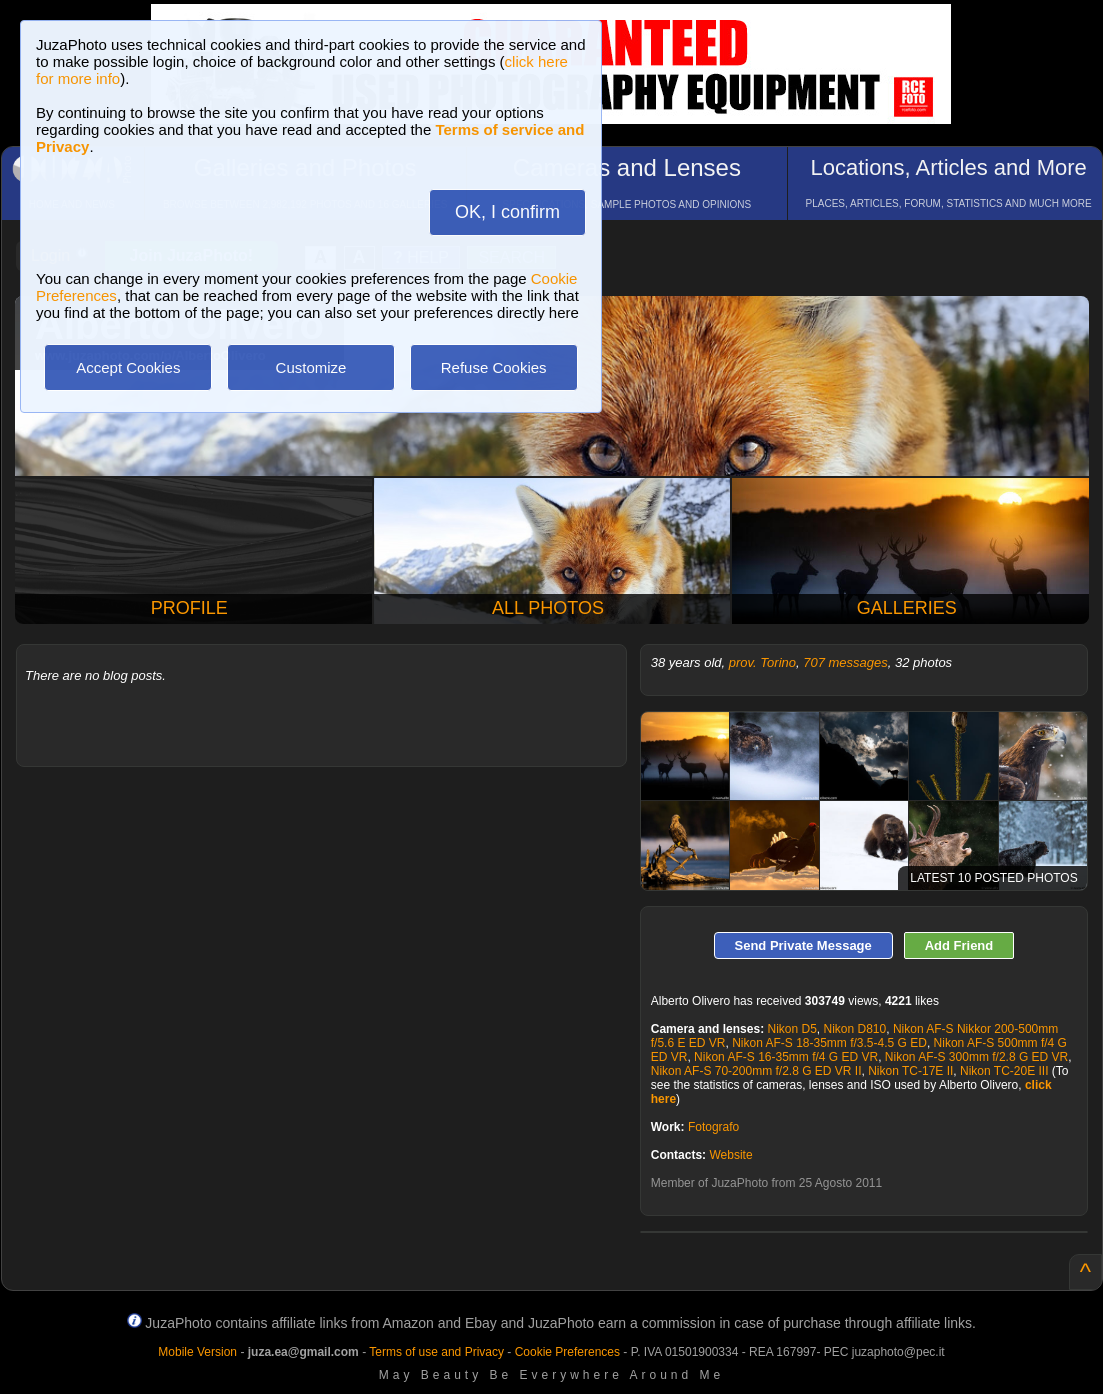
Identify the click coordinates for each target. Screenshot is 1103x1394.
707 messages (845, 662)
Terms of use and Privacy (436, 1352)
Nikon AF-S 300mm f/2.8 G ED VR (976, 1057)
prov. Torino (762, 662)
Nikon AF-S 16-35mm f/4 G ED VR (786, 1057)
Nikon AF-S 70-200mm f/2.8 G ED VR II (756, 1071)
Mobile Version (197, 1352)
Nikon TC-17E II (910, 1071)
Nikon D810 (855, 1029)
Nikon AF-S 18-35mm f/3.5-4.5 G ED (829, 1043)
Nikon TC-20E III (1004, 1071)
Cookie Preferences (567, 1352)
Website (730, 1155)
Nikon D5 (791, 1029)
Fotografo (713, 1127)
